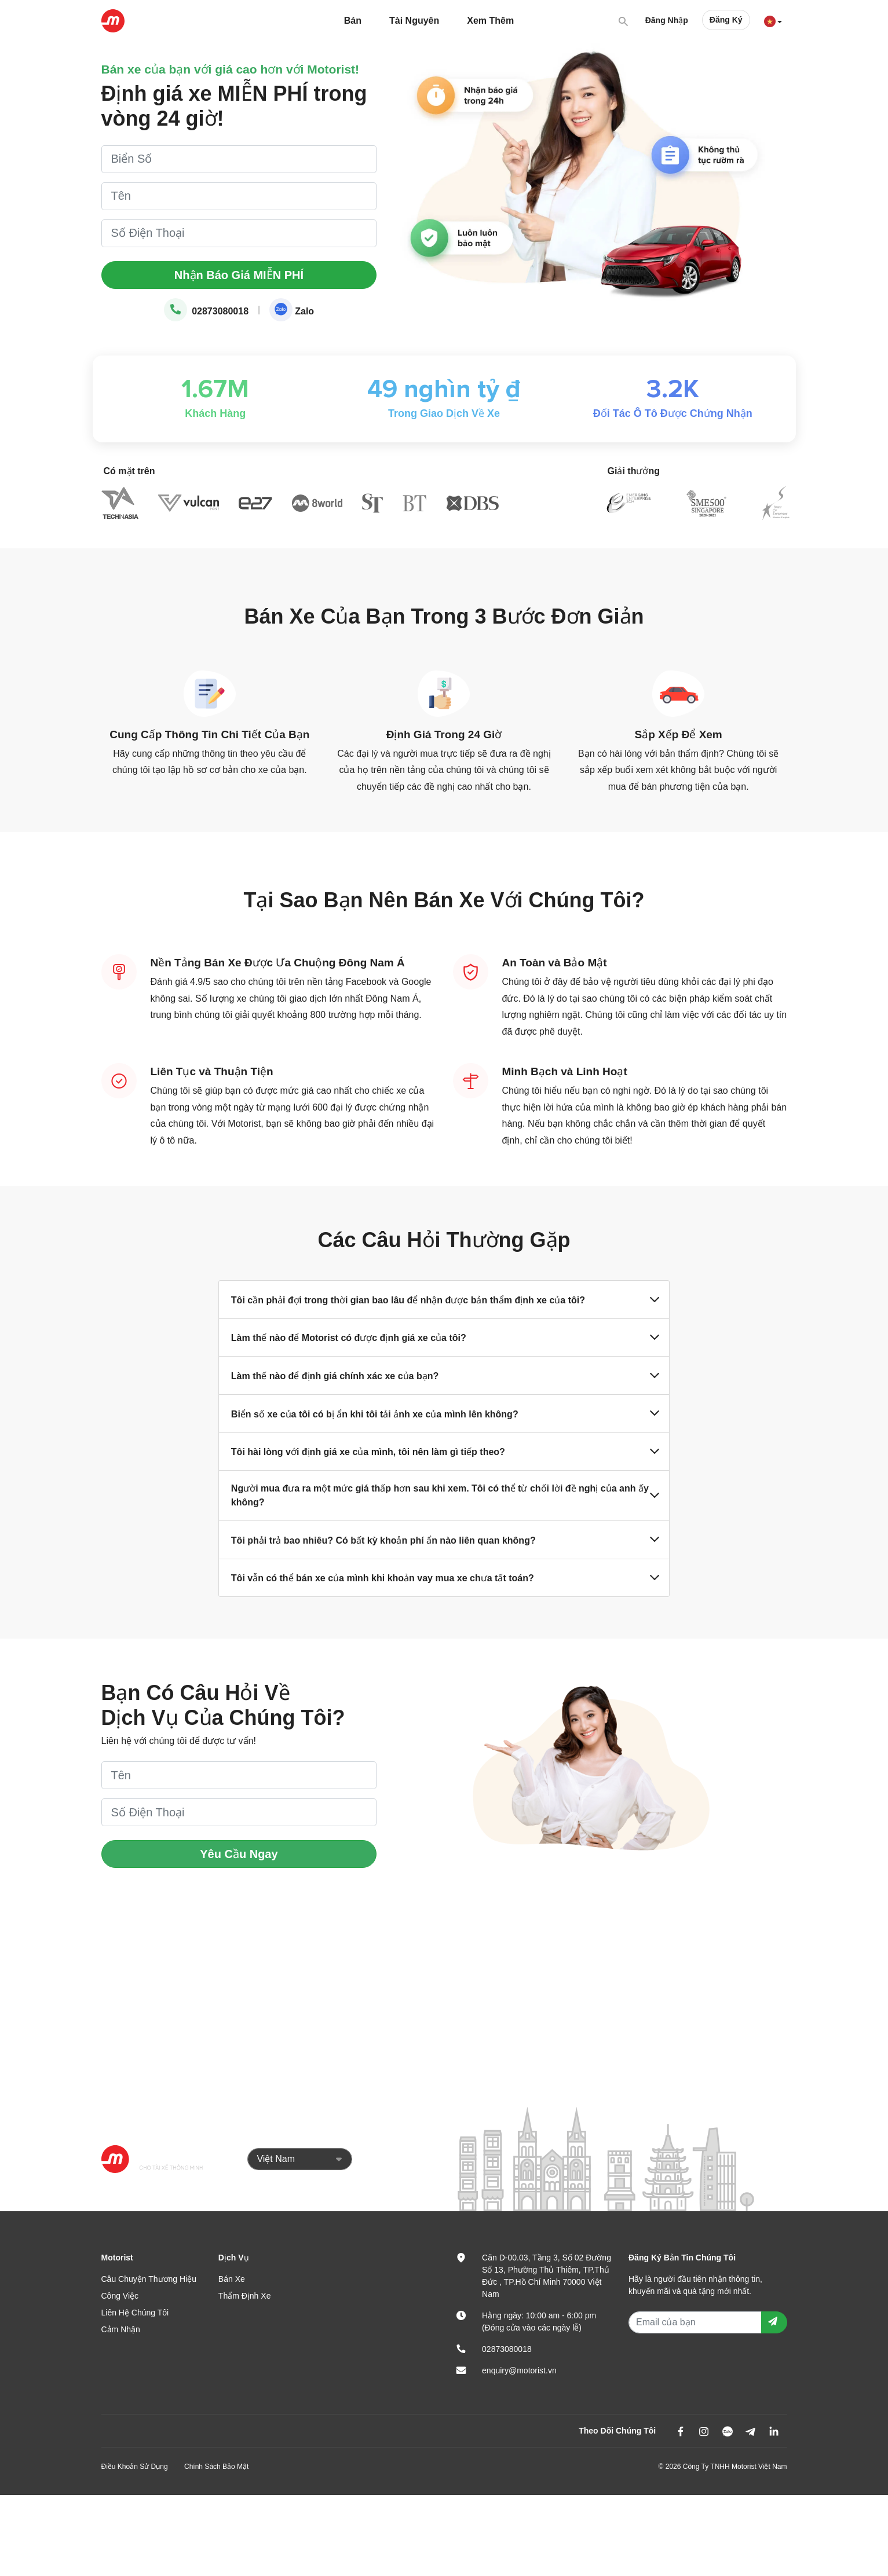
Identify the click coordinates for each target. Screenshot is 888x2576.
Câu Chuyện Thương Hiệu (149, 2279)
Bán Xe (231, 2279)
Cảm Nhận (120, 2329)
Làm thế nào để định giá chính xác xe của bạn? (444, 1376)
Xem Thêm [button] (490, 20)
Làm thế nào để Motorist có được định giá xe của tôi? (444, 1337)
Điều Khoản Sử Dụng (134, 2467)
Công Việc (120, 2295)
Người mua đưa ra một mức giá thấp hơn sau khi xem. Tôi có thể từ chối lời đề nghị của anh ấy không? (444, 1495)
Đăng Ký (726, 19)
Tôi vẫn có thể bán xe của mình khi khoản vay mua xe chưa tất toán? (444, 1578)
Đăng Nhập (666, 20)
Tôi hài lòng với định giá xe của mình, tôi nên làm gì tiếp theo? (444, 1451)
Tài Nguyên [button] (414, 20)
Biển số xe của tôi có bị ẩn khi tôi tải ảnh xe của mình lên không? (444, 1413)
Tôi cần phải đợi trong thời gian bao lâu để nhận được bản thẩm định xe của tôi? (444, 1300)
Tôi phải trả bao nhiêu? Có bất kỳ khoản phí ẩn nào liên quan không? (444, 1539)
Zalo (291, 310)
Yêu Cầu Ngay (238, 1854)
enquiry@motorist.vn (519, 2370)
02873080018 (206, 310)
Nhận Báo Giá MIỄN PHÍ (239, 275)
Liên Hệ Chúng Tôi (135, 2312)
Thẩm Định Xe (244, 2295)
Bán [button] (352, 20)
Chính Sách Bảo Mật (216, 2467)
